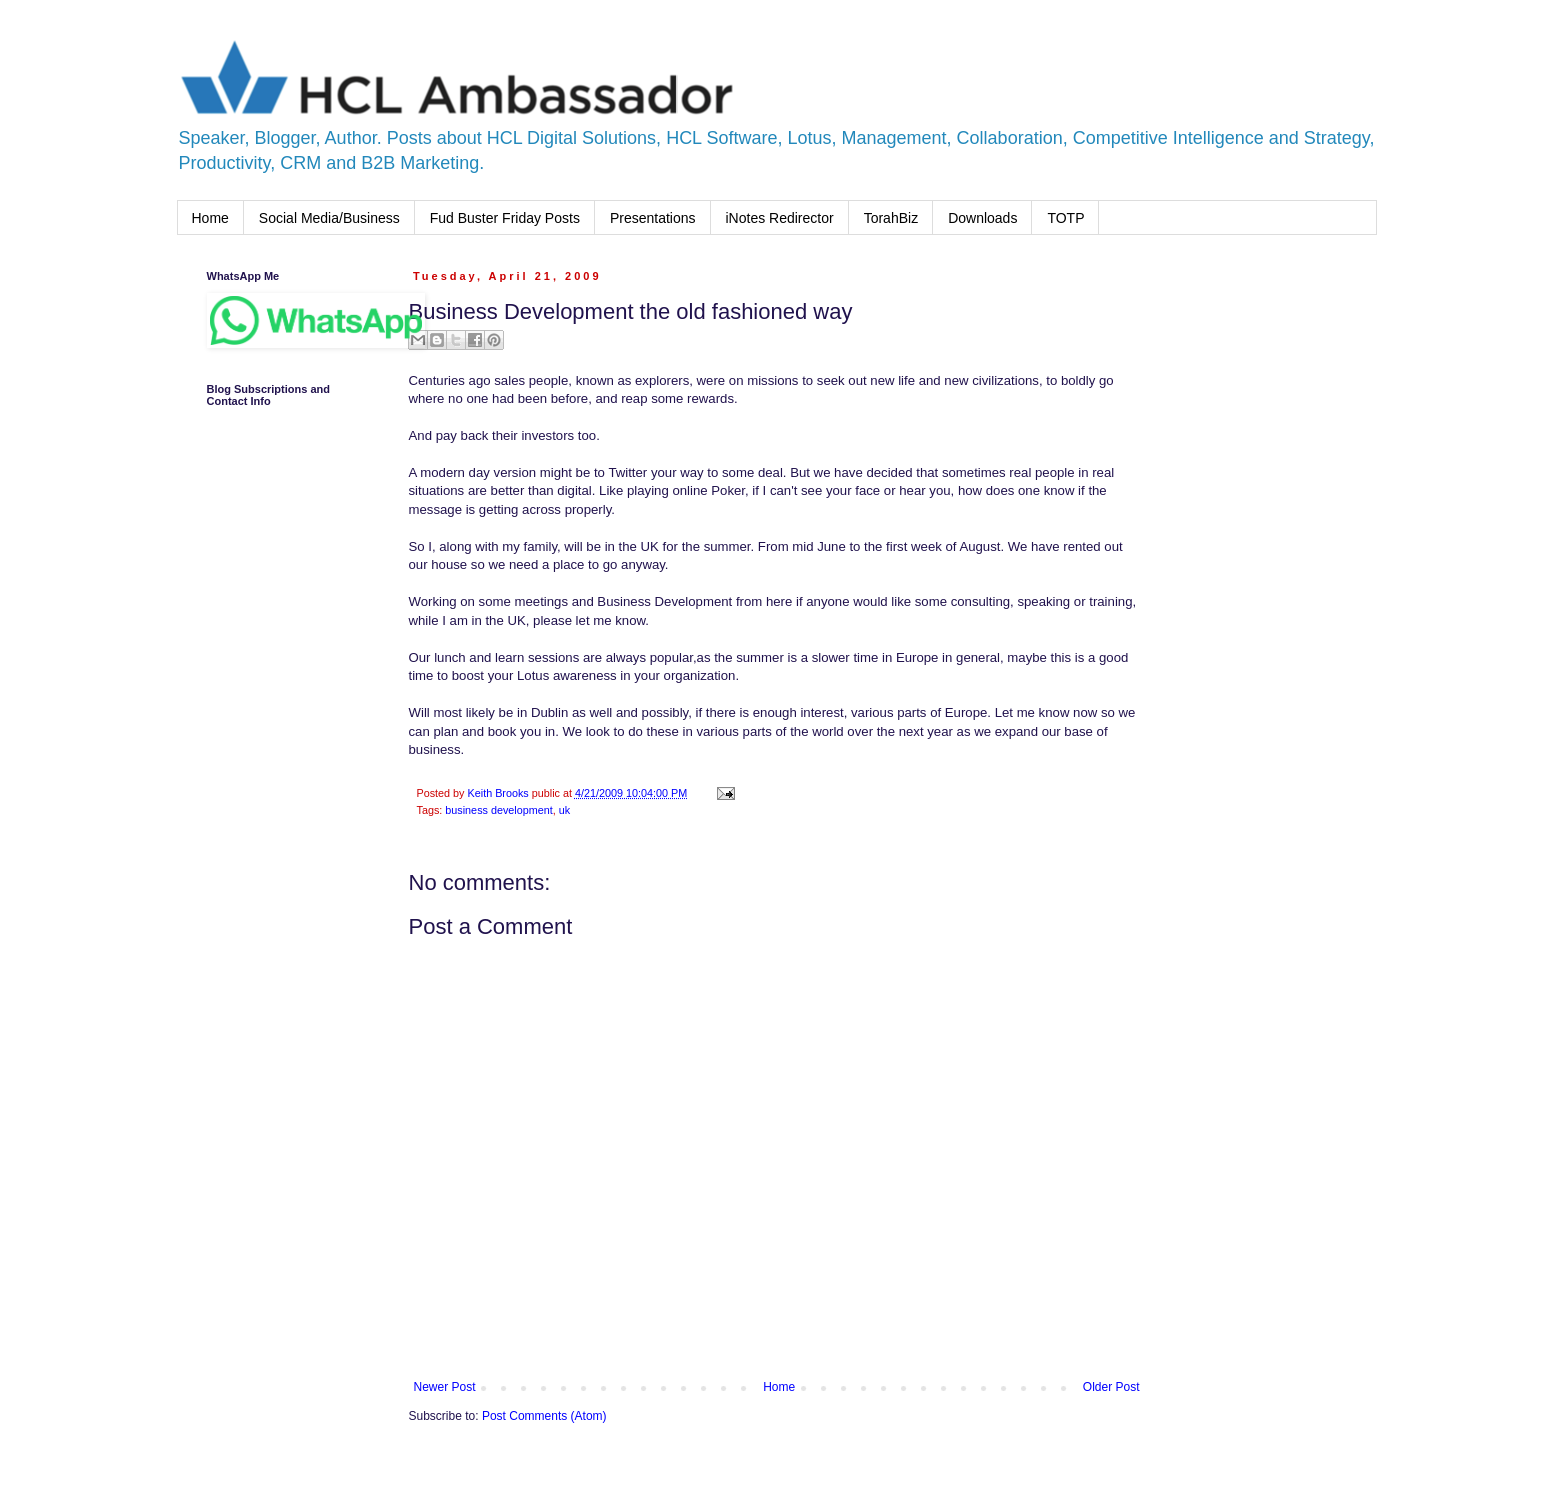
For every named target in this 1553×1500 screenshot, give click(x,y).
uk (564, 810)
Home (210, 218)
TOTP (1065, 218)
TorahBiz (891, 218)
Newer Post (445, 1387)
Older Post (1111, 1387)
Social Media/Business (329, 218)
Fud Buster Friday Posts (505, 218)
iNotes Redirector (780, 218)
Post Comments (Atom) (544, 1416)
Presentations (653, 218)
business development (498, 810)
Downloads (982, 218)
